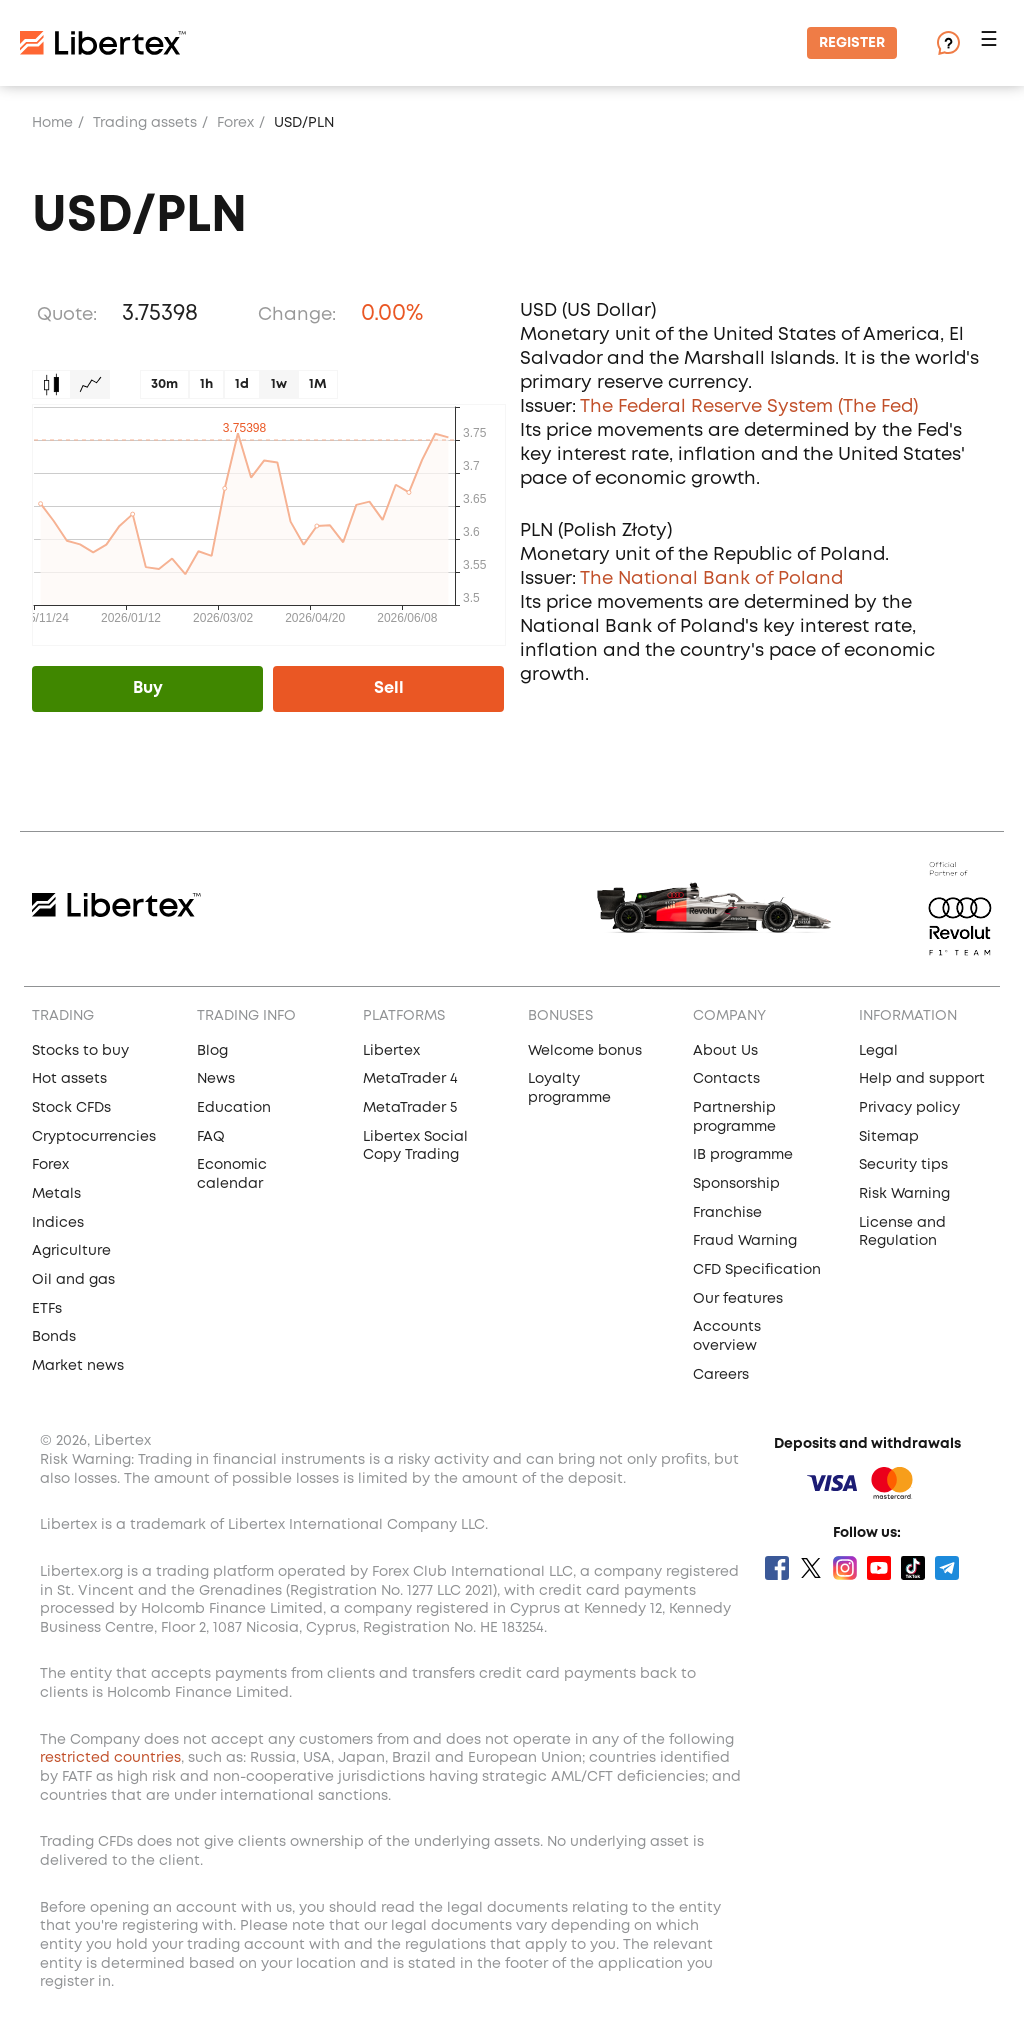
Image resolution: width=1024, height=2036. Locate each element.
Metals (56, 1194)
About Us (725, 1051)
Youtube (879, 1568)
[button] (992, 43)
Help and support (922, 1079)
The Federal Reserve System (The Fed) (749, 407)
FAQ (211, 1137)
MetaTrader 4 (410, 1079)
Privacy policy (909, 1108)
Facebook (777, 1568)
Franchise (727, 1213)
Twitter (811, 1568)
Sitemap (889, 1137)
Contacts (726, 1079)
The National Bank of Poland (711, 579)
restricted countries (110, 1758)
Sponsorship (736, 1184)
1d (242, 384)
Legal (878, 1051)
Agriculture (71, 1251)
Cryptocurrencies (94, 1137)
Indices (58, 1223)
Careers (721, 1375)
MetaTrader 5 (410, 1108)
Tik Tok (913, 1568)
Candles (51, 384)
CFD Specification (757, 1270)
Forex (235, 123)
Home (52, 123)
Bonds (54, 1337)
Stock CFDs (71, 1108)
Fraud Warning (745, 1241)
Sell (389, 688)
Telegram (947, 1568)
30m (164, 384)
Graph (90, 384)
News (216, 1079)
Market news (78, 1366)
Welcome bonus (585, 1051)
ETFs (47, 1309)
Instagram (845, 1568)
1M (318, 384)
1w (279, 384)
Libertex (391, 1051)
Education (234, 1108)
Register (852, 43)
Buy (148, 688)
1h (206, 384)
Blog (212, 1051)
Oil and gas (73, 1280)
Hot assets (69, 1079)
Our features (738, 1299)
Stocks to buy (80, 1051)
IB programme (743, 1155)
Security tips (903, 1165)
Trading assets (145, 123)
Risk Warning (904, 1194)
